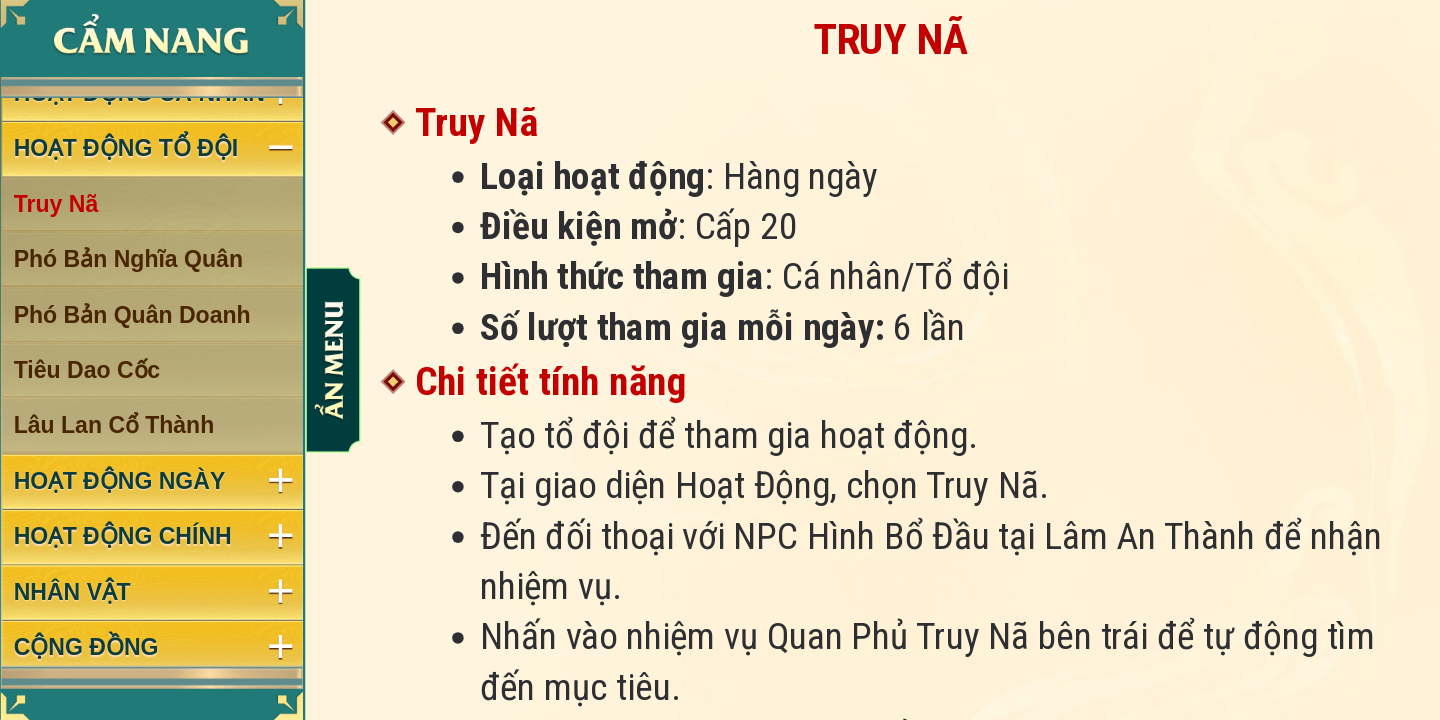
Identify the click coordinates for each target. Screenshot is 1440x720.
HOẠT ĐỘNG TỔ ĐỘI (126, 148)
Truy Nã (56, 204)
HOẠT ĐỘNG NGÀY (120, 481)
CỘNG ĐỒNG (86, 647)
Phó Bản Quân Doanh (132, 315)
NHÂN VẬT (72, 592)
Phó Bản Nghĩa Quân (128, 259)
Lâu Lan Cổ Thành (114, 426)
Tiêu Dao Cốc (87, 370)
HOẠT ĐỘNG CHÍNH (123, 537)
